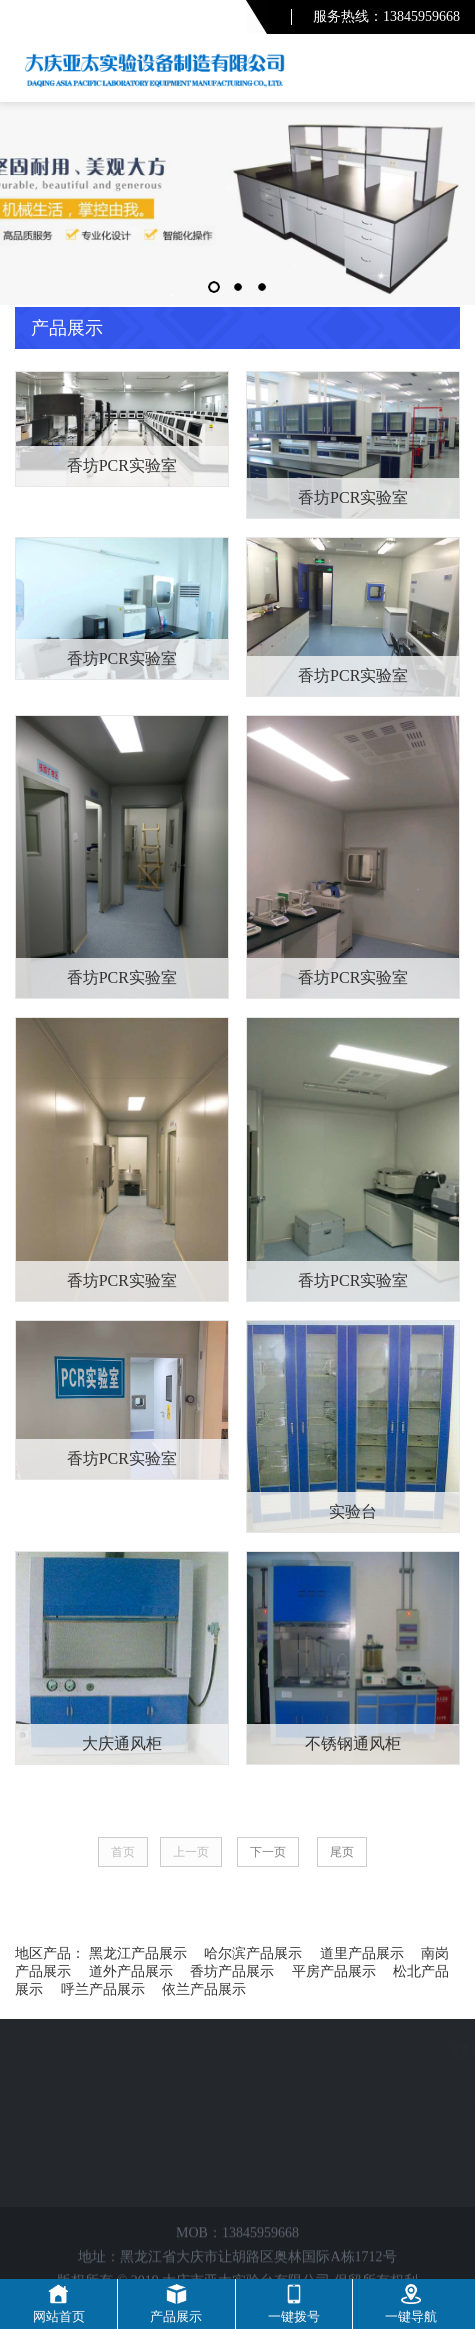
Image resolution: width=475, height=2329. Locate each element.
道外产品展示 (131, 1971)
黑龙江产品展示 (138, 1953)
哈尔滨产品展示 (253, 1953)
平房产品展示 (334, 1971)
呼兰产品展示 (103, 1989)
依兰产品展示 (204, 1989)
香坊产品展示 (232, 1971)
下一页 (268, 1852)
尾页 (342, 1852)
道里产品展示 (362, 1953)
